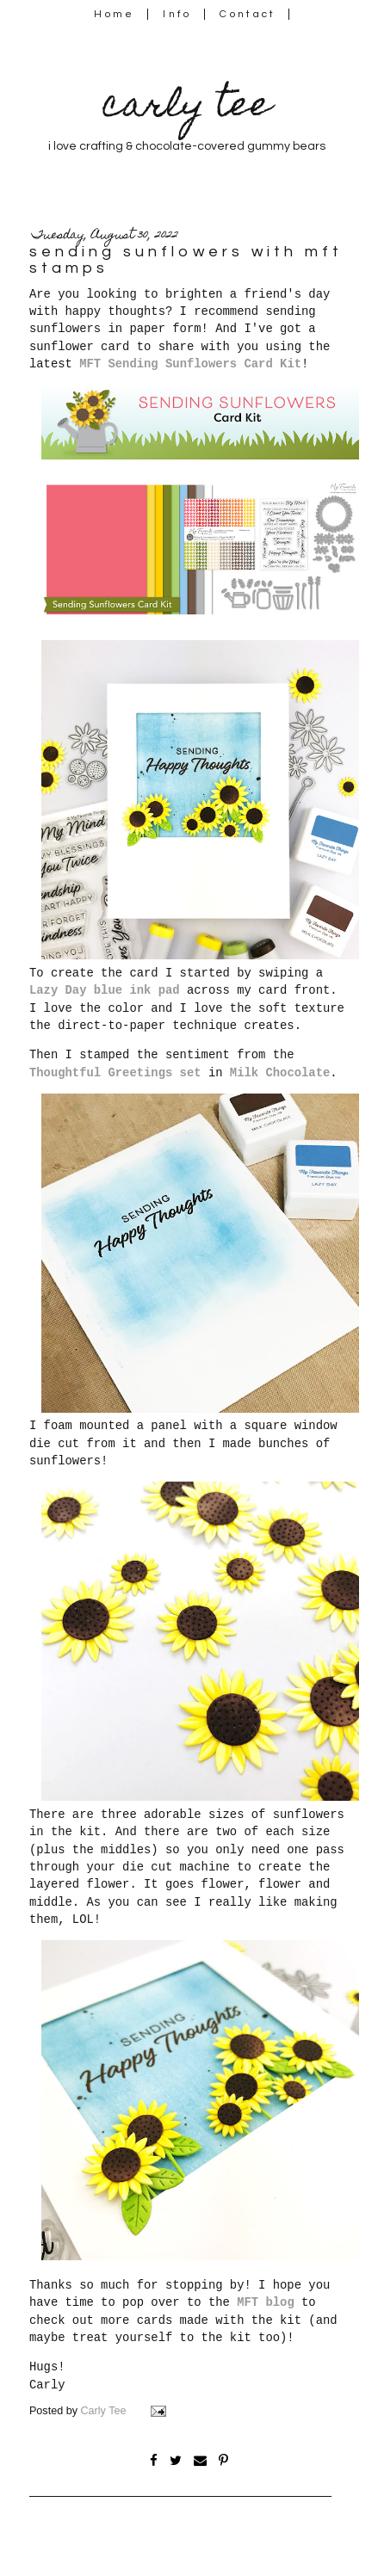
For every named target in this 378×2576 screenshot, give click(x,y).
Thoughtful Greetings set (115, 1073)
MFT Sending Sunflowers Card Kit (190, 364)
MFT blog (265, 2302)
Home (114, 14)
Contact (248, 14)
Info (177, 14)
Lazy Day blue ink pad (104, 990)
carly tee (186, 108)
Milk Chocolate (280, 1073)
